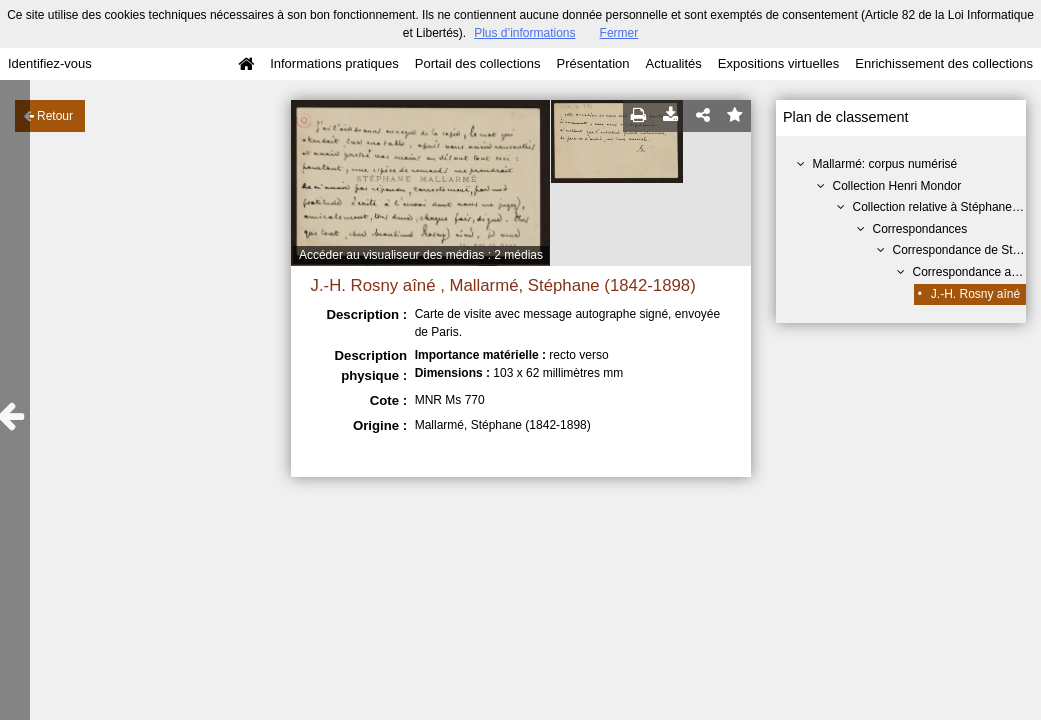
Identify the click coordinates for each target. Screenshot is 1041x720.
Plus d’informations (524, 33)
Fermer (619, 33)
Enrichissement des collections (944, 63)
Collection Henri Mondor (897, 186)
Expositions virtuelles (778, 63)
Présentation (592, 63)
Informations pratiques (334, 63)
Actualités (673, 63)
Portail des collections (478, 63)
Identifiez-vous (50, 63)
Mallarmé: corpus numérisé (885, 164)
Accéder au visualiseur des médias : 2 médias (421, 255)
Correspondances (920, 229)
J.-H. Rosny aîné (975, 294)
